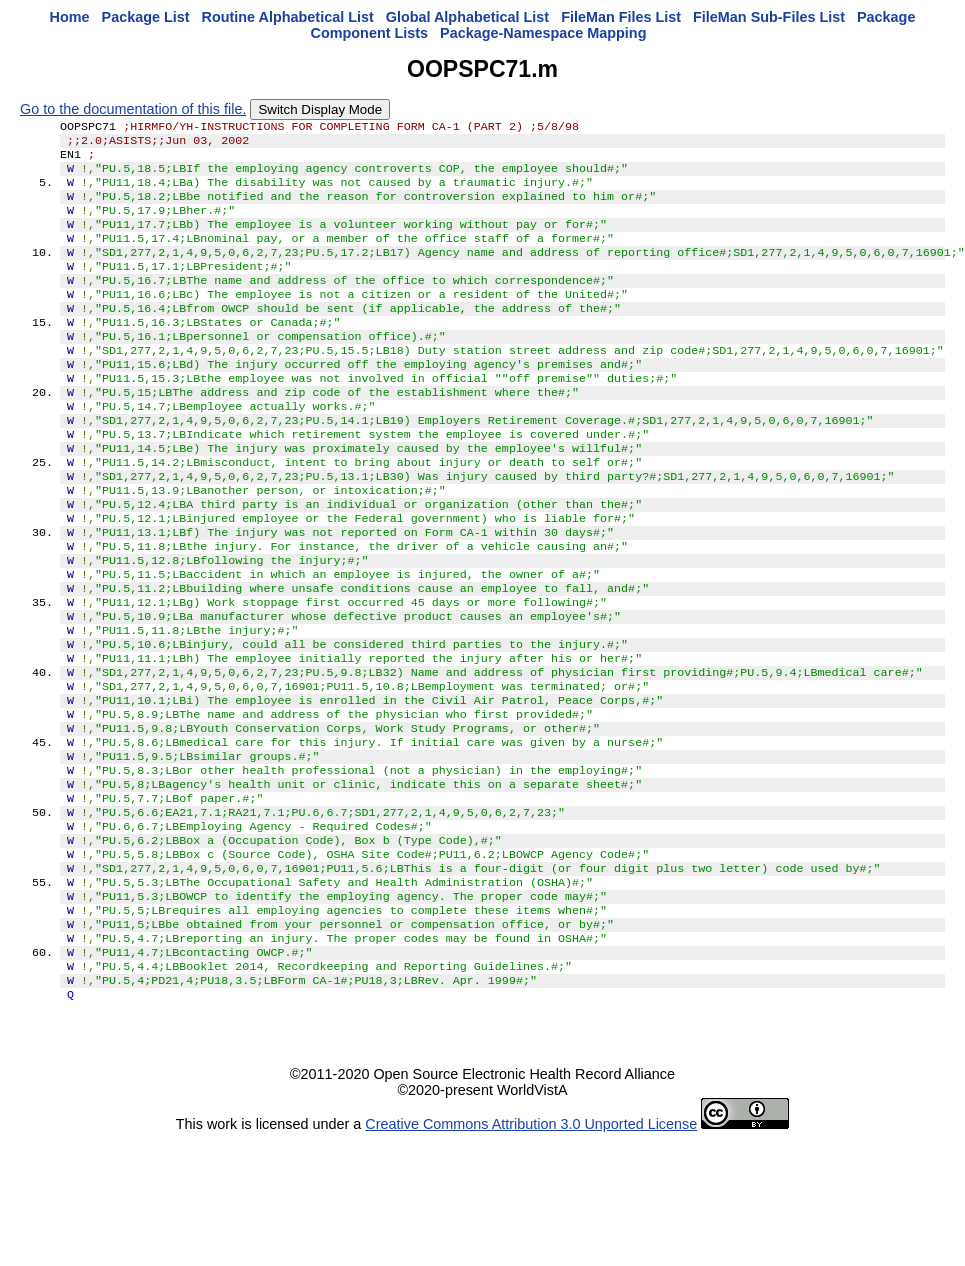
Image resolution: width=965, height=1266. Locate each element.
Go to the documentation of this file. (133, 109)
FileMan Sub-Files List (769, 17)
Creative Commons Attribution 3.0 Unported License (531, 1250)
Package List (146, 17)
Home (70, 17)
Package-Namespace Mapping (543, 33)
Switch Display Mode (320, 109)
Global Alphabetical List (467, 17)
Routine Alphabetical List (288, 17)
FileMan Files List (621, 17)
